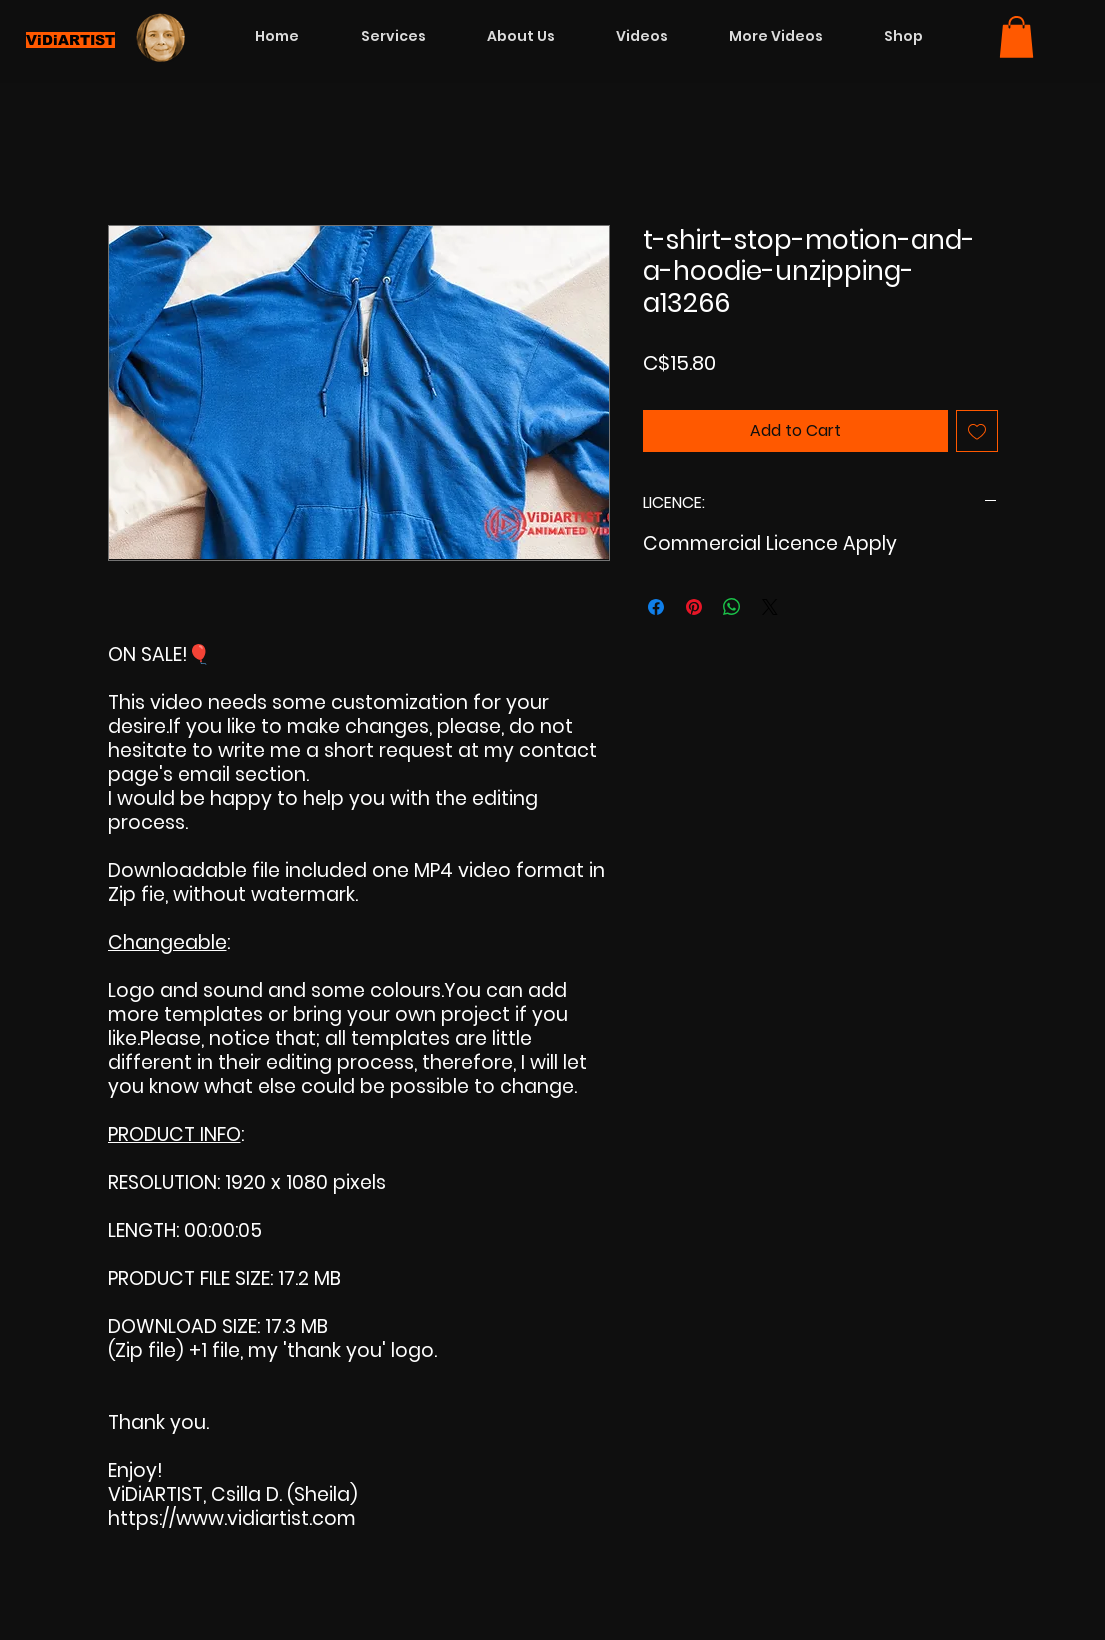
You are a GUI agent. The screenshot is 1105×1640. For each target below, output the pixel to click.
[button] (1016, 37)
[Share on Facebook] (656, 607)
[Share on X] (770, 607)
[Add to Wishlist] (977, 431)
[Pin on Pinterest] (694, 607)
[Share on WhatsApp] (732, 607)
